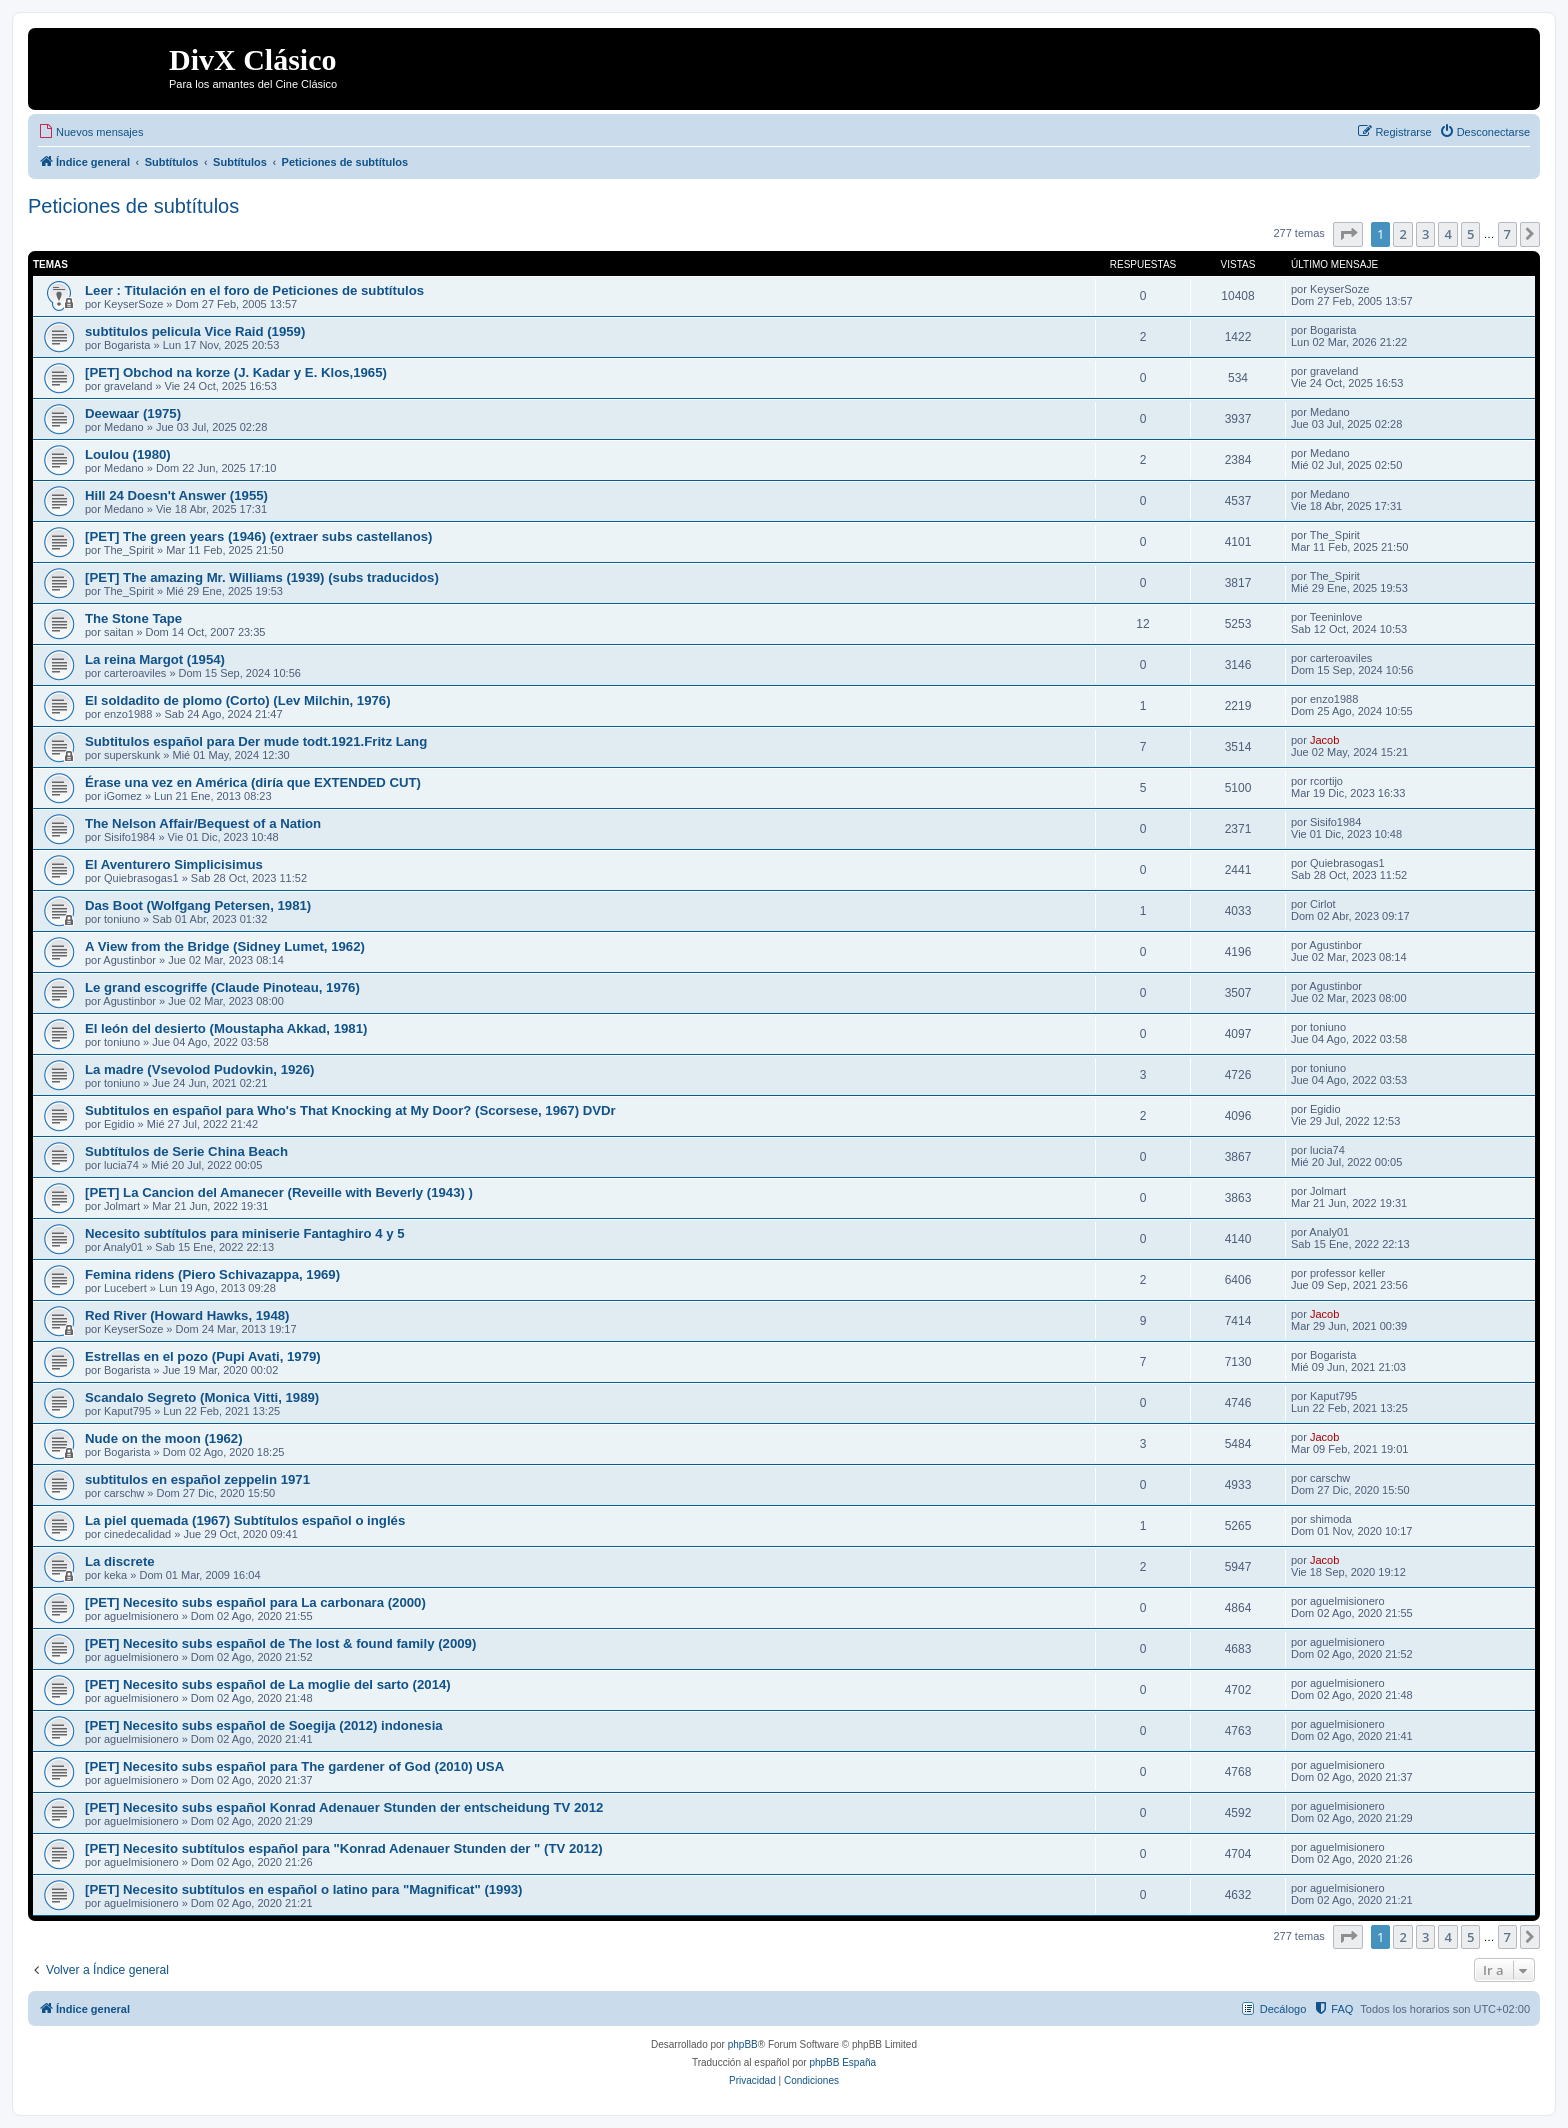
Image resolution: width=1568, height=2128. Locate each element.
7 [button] (1507, 234)
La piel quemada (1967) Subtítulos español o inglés (245, 1520)
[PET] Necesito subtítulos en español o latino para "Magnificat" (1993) (304, 1889)
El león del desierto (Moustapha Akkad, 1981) (226, 1028)
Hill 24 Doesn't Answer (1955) (176, 495)
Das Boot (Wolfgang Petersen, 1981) (198, 905)
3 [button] (1425, 234)
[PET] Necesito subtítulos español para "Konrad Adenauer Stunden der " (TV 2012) (344, 1848)
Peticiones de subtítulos (133, 206)
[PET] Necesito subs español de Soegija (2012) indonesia (264, 1725)
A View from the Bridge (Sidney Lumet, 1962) (225, 946)
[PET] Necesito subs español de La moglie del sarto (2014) (268, 1684)
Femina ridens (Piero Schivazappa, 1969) (212, 1274)
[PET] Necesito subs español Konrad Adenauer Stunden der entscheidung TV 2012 (344, 1807)
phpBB (743, 2044)
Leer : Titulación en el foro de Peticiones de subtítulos (254, 290)
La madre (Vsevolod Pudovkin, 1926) (199, 1069)
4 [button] (1447, 234)
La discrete (120, 1561)
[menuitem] (90, 132)
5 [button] (1470, 234)
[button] (1348, 234)
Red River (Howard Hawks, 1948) (187, 1315)
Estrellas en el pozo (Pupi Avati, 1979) (203, 1356)
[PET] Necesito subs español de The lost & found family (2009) (280, 1643)
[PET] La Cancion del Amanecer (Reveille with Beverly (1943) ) (279, 1192)
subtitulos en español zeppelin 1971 (197, 1479)
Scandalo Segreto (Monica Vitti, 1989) (202, 1397)
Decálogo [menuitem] (1283, 2009)
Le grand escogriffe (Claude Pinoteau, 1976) (222, 987)
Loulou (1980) (128, 454)
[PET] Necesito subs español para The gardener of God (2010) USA (294, 1766)
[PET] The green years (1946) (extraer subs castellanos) (258, 536)
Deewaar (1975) (133, 413)
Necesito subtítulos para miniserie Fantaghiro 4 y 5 (245, 1233)
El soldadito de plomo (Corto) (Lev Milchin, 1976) (238, 700)
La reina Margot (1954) (155, 659)
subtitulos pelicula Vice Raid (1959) (195, 331)
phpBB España (842, 2062)
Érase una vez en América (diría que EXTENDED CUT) (253, 782)
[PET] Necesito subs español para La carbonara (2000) (255, 1602)
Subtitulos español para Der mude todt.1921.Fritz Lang (256, 741)
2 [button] (1402, 234)
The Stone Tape (133, 618)
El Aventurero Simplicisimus (174, 864)
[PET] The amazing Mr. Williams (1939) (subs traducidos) (262, 577)
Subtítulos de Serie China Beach (186, 1151)
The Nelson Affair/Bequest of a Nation (203, 823)
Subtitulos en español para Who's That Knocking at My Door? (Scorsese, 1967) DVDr (350, 1110)
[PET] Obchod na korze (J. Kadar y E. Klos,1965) (236, 372)
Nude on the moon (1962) (164, 1438)
